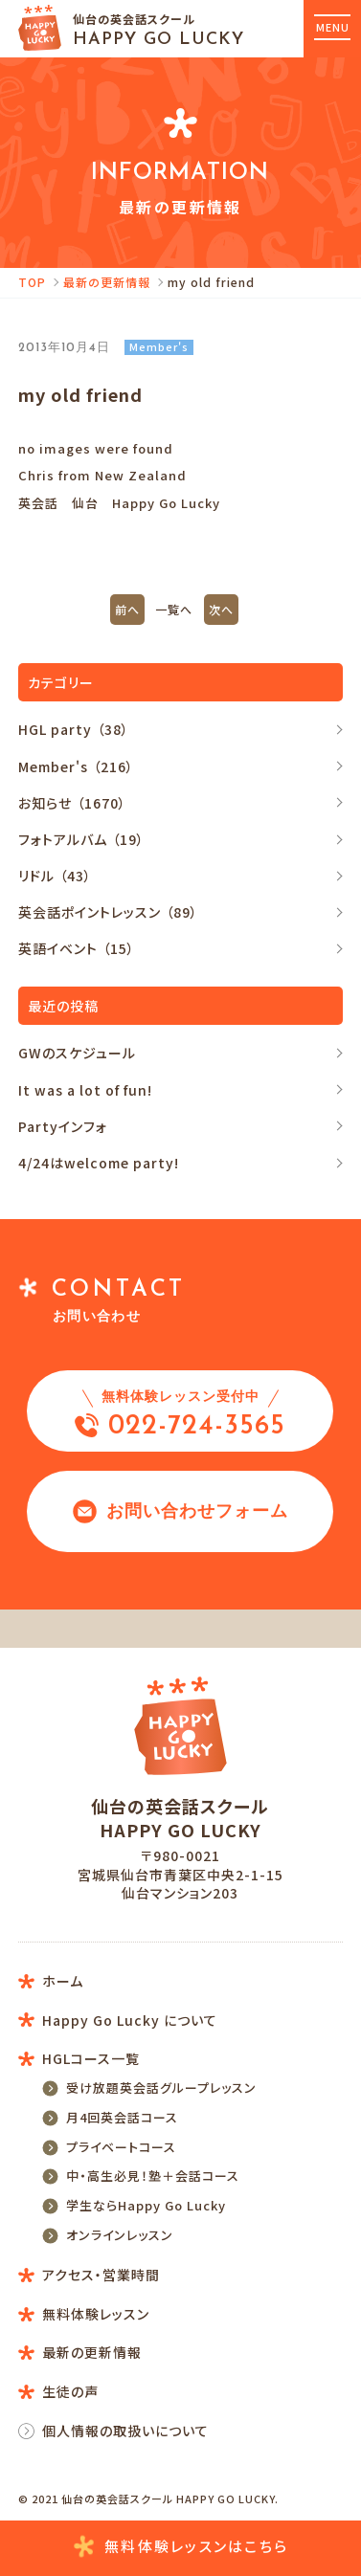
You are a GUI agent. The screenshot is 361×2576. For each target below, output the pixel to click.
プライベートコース (121, 2147)
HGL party (76, 729)
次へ (221, 609)
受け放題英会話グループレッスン (161, 2087)
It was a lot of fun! (85, 1089)
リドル (57, 875)
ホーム (62, 1980)
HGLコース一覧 (91, 2058)
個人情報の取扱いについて (125, 2430)
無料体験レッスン (180, 2547)
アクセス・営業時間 (101, 2274)
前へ (127, 609)
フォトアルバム (83, 839)
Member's (78, 766)
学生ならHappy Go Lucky (146, 2205)
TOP (32, 282)
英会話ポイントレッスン (110, 912)
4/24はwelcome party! (98, 1162)
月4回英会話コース (122, 2117)
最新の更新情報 (106, 282)
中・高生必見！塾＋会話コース (152, 2175)
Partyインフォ (62, 1126)
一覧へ (173, 609)
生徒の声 (70, 2391)
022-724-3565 (180, 1412)
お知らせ (74, 802)
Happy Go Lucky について (129, 2020)
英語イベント (79, 948)
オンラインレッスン (119, 2235)
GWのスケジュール (77, 1052)
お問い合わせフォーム (180, 1511)
